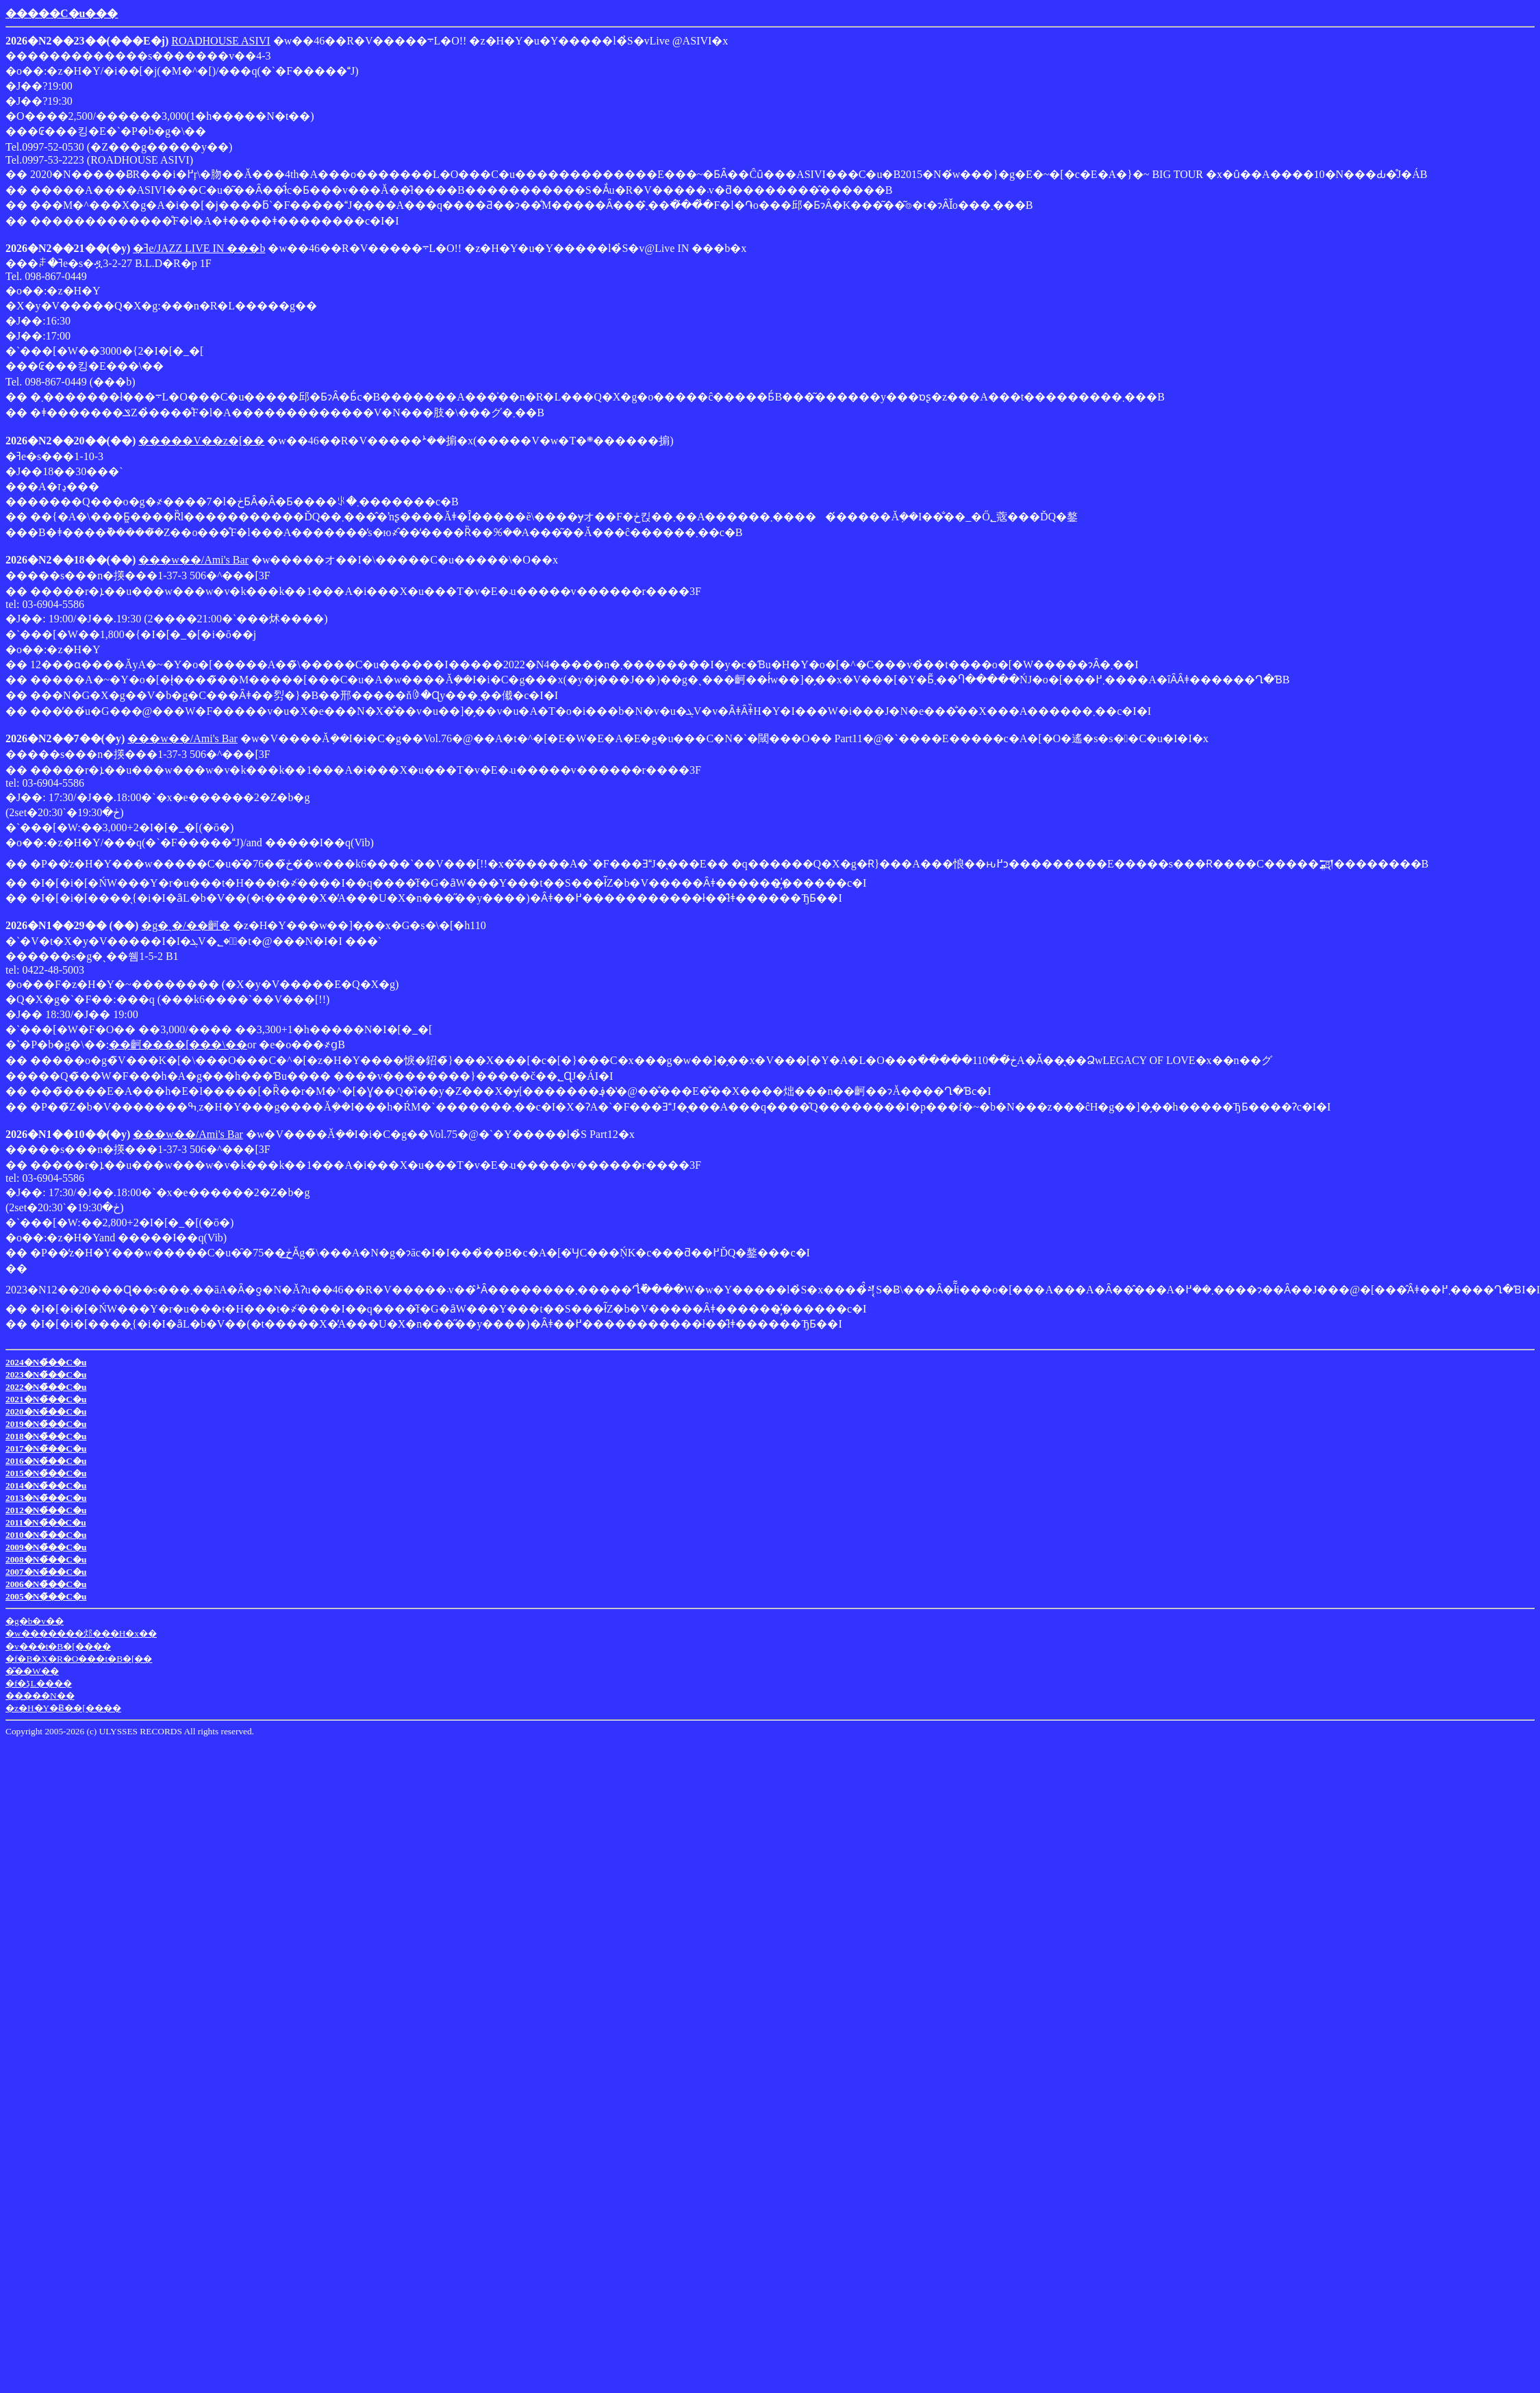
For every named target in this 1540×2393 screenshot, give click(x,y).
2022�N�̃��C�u (45, 1387)
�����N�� (40, 1696)
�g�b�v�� (34, 1621)
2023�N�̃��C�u (45, 1374)
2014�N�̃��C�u (45, 1485)
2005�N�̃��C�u (45, 1596)
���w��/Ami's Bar (193, 560)
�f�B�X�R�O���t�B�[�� (79, 1659)
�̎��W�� (32, 1671)
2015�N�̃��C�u (45, 1473)
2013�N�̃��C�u (45, 1498)
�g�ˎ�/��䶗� (185, 925)
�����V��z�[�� (201, 440)
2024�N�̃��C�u (45, 1362)
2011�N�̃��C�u (45, 1522)
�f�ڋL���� (38, 1683)
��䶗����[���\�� (178, 1044)
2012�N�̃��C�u (45, 1510)
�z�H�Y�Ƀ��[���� (63, 1708)
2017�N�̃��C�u (45, 1448)
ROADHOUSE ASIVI (220, 41)
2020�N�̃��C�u (45, 1411)
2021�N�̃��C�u (45, 1399)
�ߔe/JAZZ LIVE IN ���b (199, 248)
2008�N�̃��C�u (45, 1559)
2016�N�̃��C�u (45, 1461)
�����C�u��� (61, 13)
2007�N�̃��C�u (45, 1572)
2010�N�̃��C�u (45, 1535)
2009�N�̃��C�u (45, 1547)
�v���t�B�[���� (58, 1646)
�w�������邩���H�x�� (81, 1633)
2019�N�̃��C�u (45, 1424)
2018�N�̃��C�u (45, 1436)
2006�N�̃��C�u (45, 1584)
